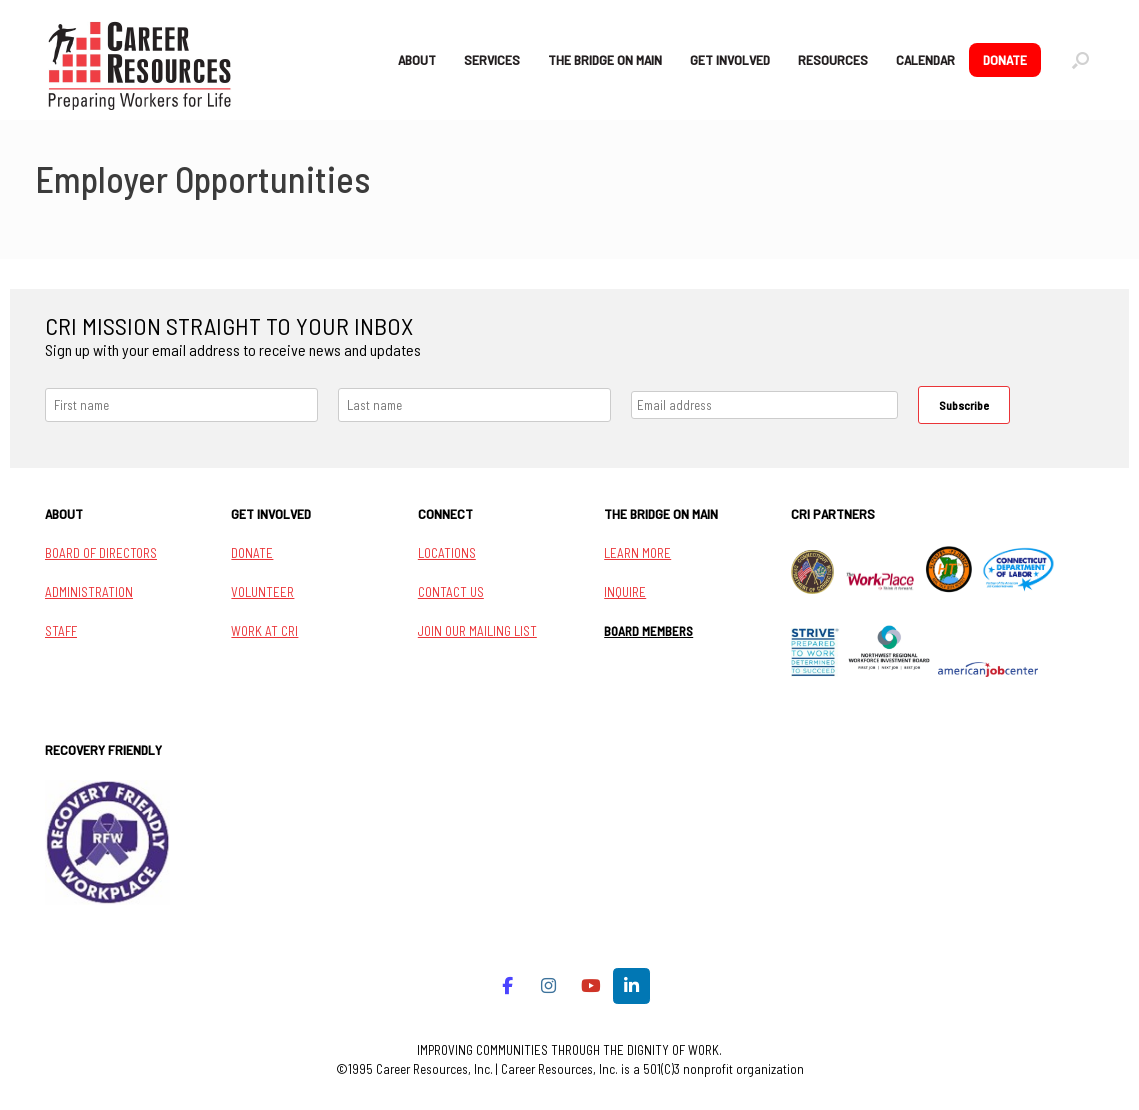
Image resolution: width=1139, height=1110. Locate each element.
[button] (1080, 60)
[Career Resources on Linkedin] (631, 986)
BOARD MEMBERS (648, 631)
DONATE (1005, 59)
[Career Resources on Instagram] (549, 986)
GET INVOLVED (730, 59)
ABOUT (417, 59)
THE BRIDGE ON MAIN (605, 59)
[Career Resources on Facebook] (507, 986)
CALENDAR (925, 59)
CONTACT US (451, 592)
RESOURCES (833, 59)
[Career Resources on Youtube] (590, 986)
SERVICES (492, 59)
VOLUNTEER (262, 592)
